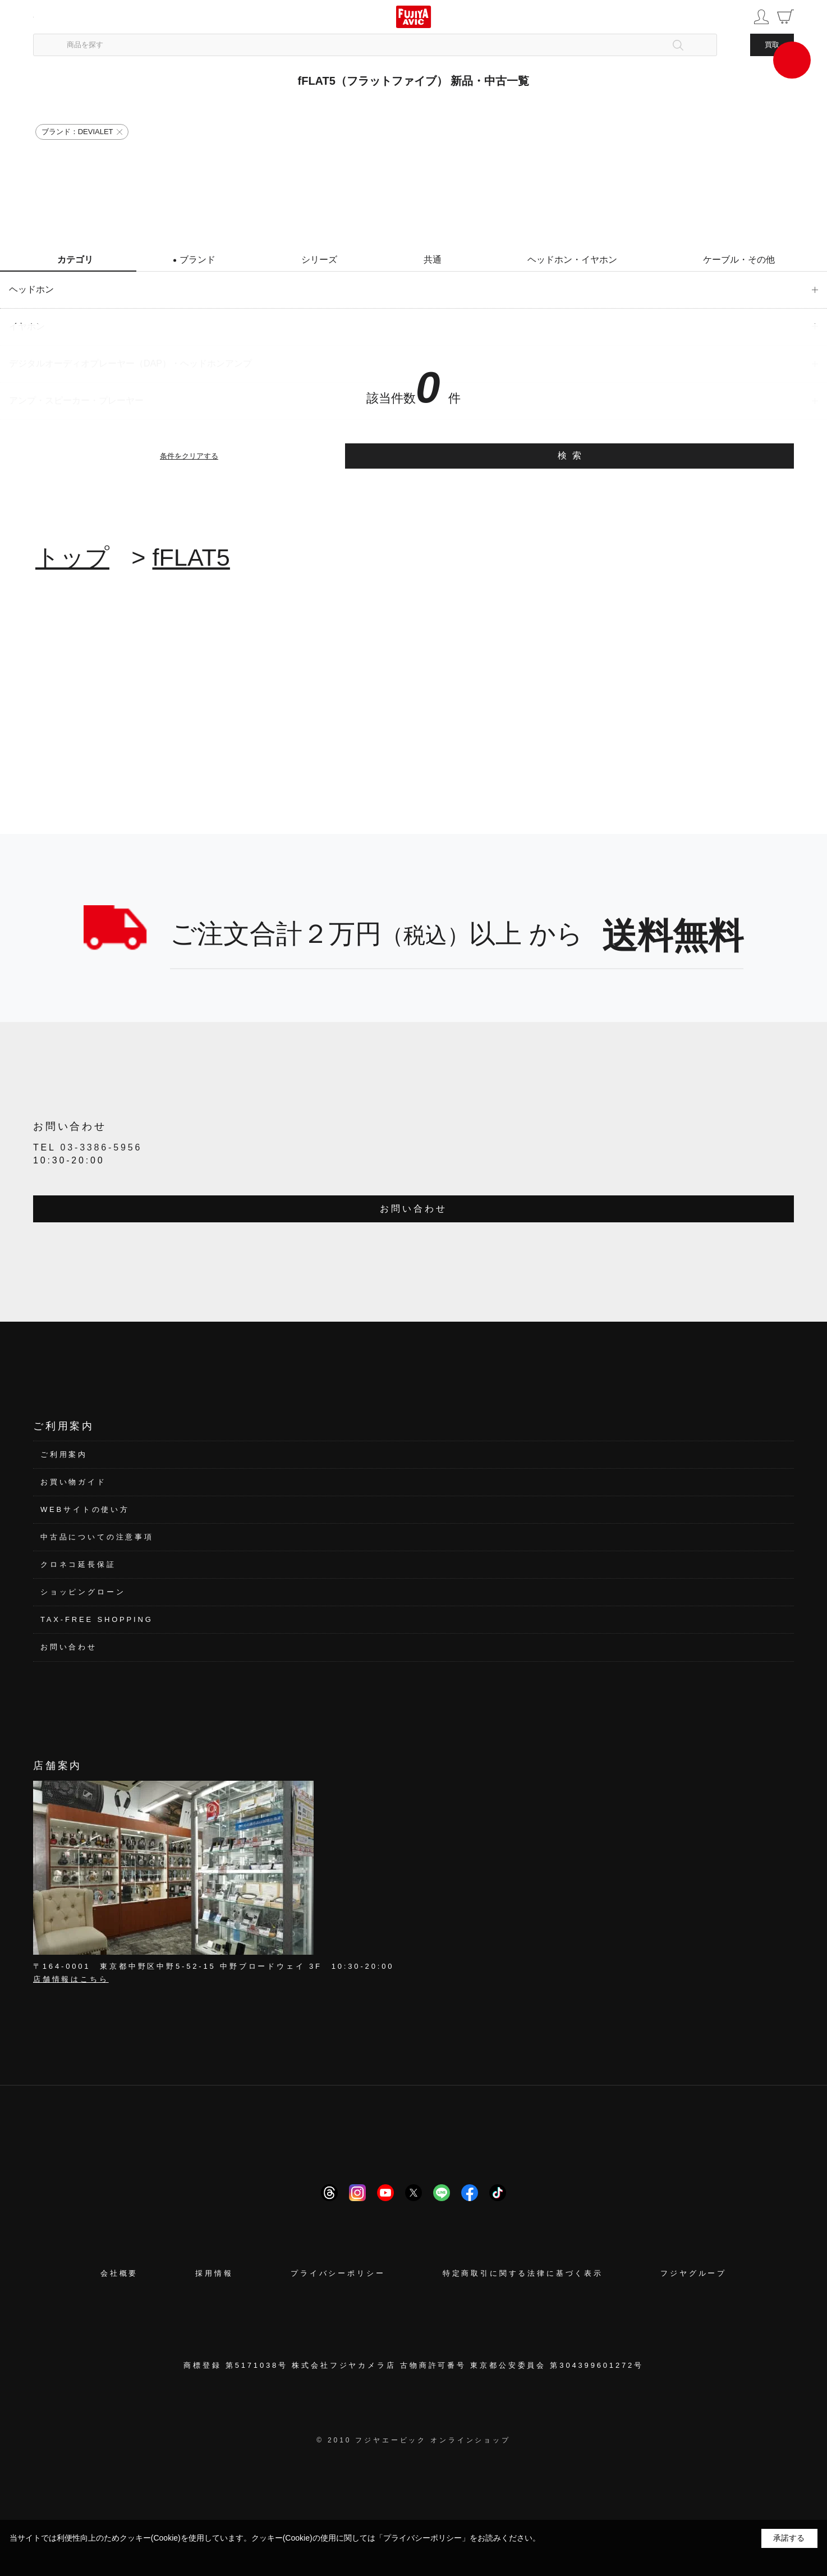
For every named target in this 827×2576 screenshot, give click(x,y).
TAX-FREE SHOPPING (96, 1619)
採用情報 (214, 2273)
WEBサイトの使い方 (85, 1509)
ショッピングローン (83, 1592)
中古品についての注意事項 (97, 1537)
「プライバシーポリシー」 (422, 2537)
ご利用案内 (64, 1454)
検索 (572, 455)
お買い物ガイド (73, 1482)
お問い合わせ (413, 1208)
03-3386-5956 (102, 1147)
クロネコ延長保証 (78, 1564)
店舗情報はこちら (71, 1979)
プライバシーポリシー (338, 2273)
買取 (772, 44)
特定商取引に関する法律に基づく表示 (523, 2273)
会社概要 (119, 2273)
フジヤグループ (693, 2273)
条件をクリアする (189, 456)
